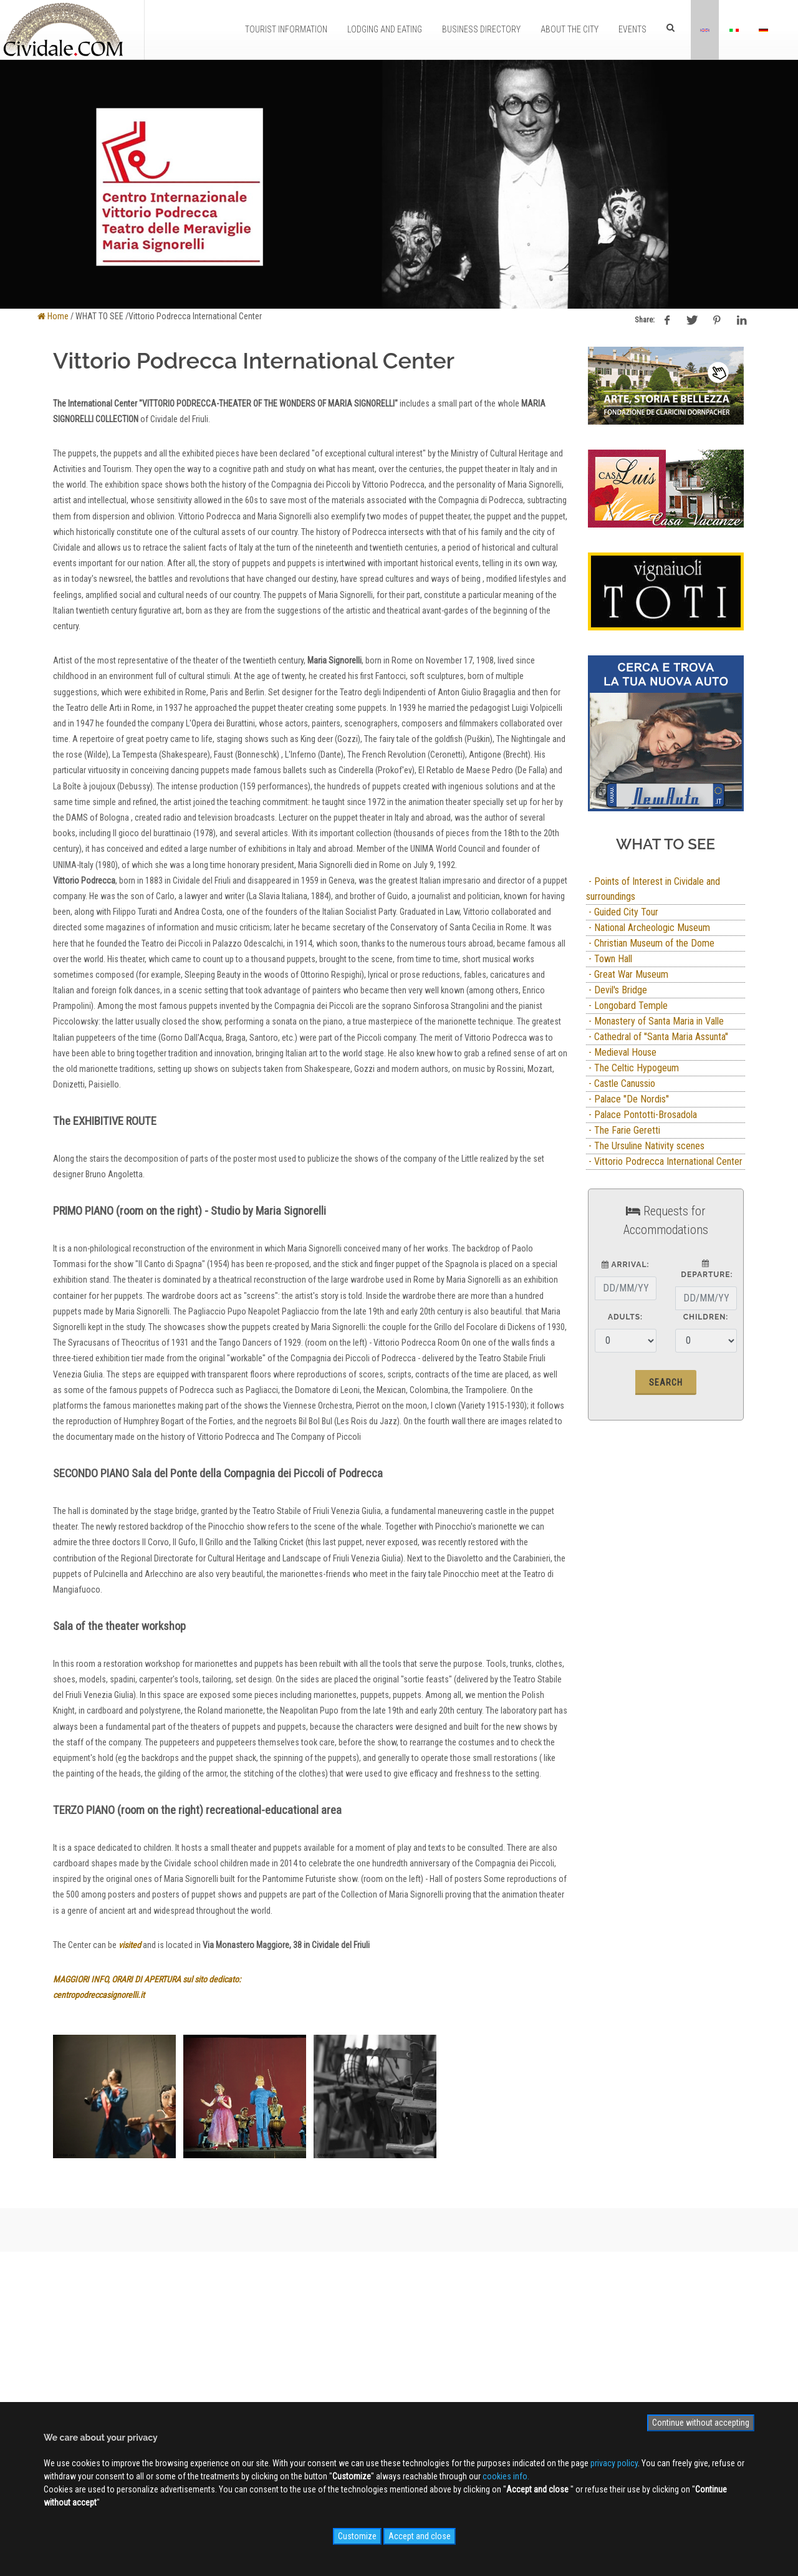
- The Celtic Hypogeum (632, 1068)
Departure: (705, 1269)
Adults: (625, 1317)
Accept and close (419, 2536)
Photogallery (397, 2358)
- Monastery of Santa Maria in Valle (655, 1021)
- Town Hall (609, 959)
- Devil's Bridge (616, 990)
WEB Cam (392, 2340)
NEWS (386, 2395)
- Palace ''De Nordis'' (627, 1099)
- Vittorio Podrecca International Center (664, 1161)
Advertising (234, 2358)
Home (53, 316)
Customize (357, 2536)
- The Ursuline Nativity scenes (645, 1146)
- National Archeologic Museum (648, 927)
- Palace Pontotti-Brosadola (641, 1115)
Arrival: (626, 1264)
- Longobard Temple (627, 1005)
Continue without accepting (700, 2423)
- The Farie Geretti (623, 1130)
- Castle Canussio (620, 1083)
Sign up (645, 2330)
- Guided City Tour (622, 912)
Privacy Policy (239, 2395)
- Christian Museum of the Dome (650, 943)
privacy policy (614, 2463)
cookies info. (506, 2476)
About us (230, 2340)
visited (129, 1945)
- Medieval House (621, 1052)
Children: (706, 1317)
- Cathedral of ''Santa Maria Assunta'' (657, 1037)
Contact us (233, 2376)
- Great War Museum (627, 974)
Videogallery (397, 2376)
